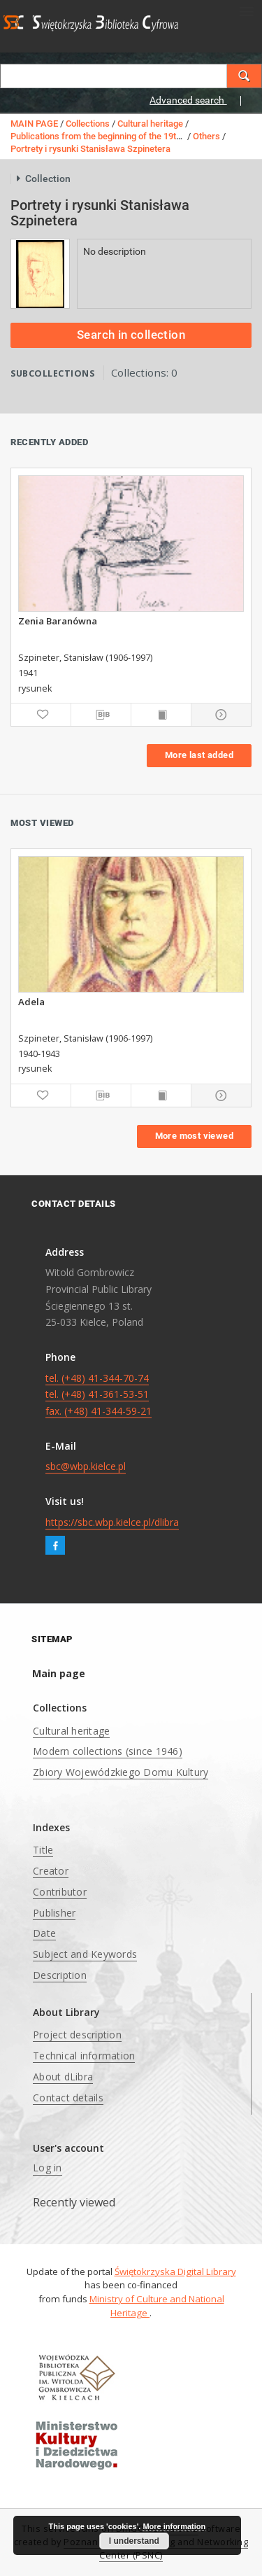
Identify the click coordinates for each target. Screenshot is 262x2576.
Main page (58, 1673)
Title (43, 1849)
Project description (77, 2034)
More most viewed (194, 1135)
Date (44, 1933)
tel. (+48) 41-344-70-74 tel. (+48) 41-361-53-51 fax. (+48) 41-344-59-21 (98, 1394)
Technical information (84, 2055)
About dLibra (63, 2076)
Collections (88, 123)
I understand (134, 2541)
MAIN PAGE (34, 123)
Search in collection (131, 335)
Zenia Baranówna (57, 621)
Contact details (68, 2097)
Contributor (60, 1891)
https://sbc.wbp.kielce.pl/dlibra (112, 1522)
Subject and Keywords (85, 1954)
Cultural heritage (150, 123)
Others (206, 136)
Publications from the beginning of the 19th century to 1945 (127, 136)
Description (60, 1975)
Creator (50, 1870)
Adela (31, 1001)
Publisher (54, 1912)
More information (174, 2526)
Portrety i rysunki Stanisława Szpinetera (90, 149)
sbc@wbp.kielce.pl (85, 1466)
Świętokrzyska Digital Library (175, 2271)
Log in (47, 2167)
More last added (199, 755)
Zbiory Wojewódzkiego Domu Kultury (120, 1772)
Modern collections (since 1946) (107, 1751)
